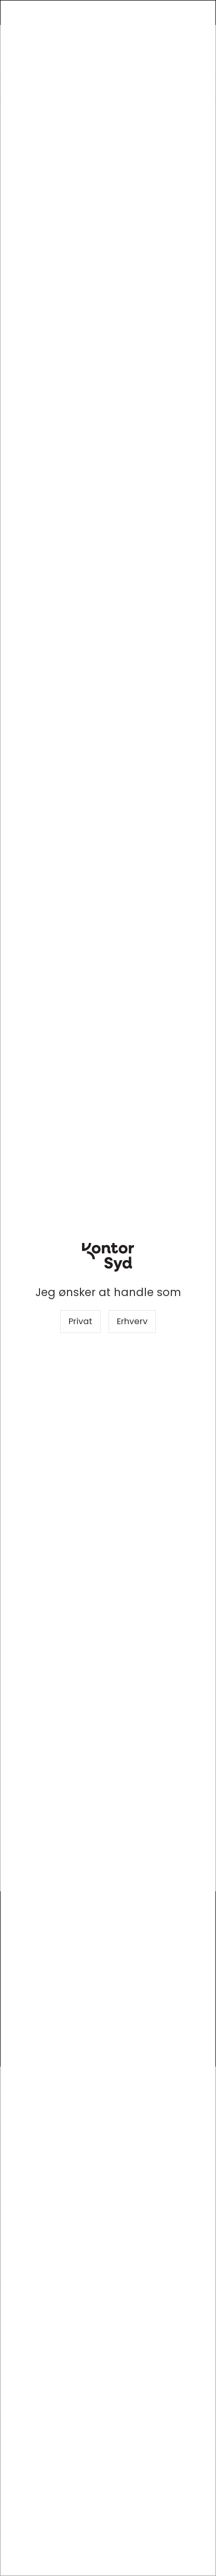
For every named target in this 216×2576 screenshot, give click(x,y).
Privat (80, 1321)
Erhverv (132, 1321)
